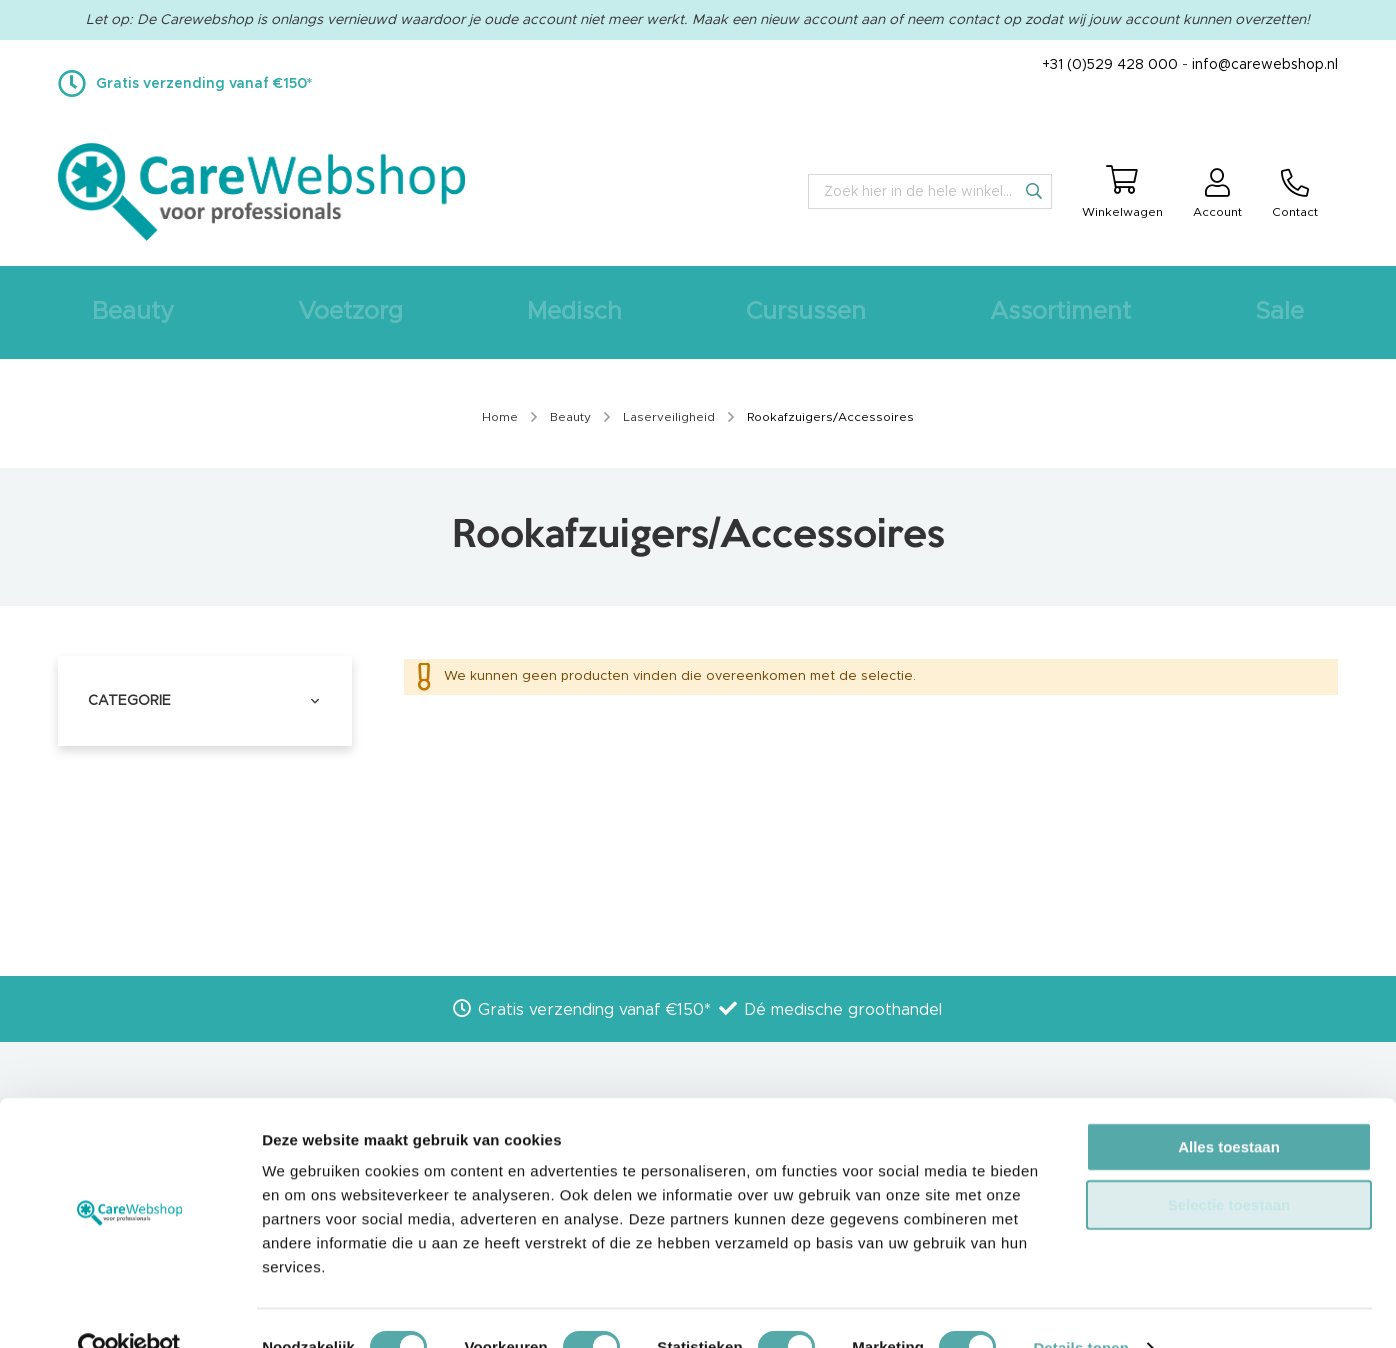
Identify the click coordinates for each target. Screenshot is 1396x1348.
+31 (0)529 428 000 (1110, 65)
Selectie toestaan (1229, 1165)
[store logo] (261, 192)
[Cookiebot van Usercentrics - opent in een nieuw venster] (129, 1309)
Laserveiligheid (670, 417)
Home (501, 417)
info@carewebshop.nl (1265, 65)
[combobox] (930, 191)
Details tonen (1080, 1308)
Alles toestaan (1229, 1107)
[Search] (1034, 191)
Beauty (572, 417)
